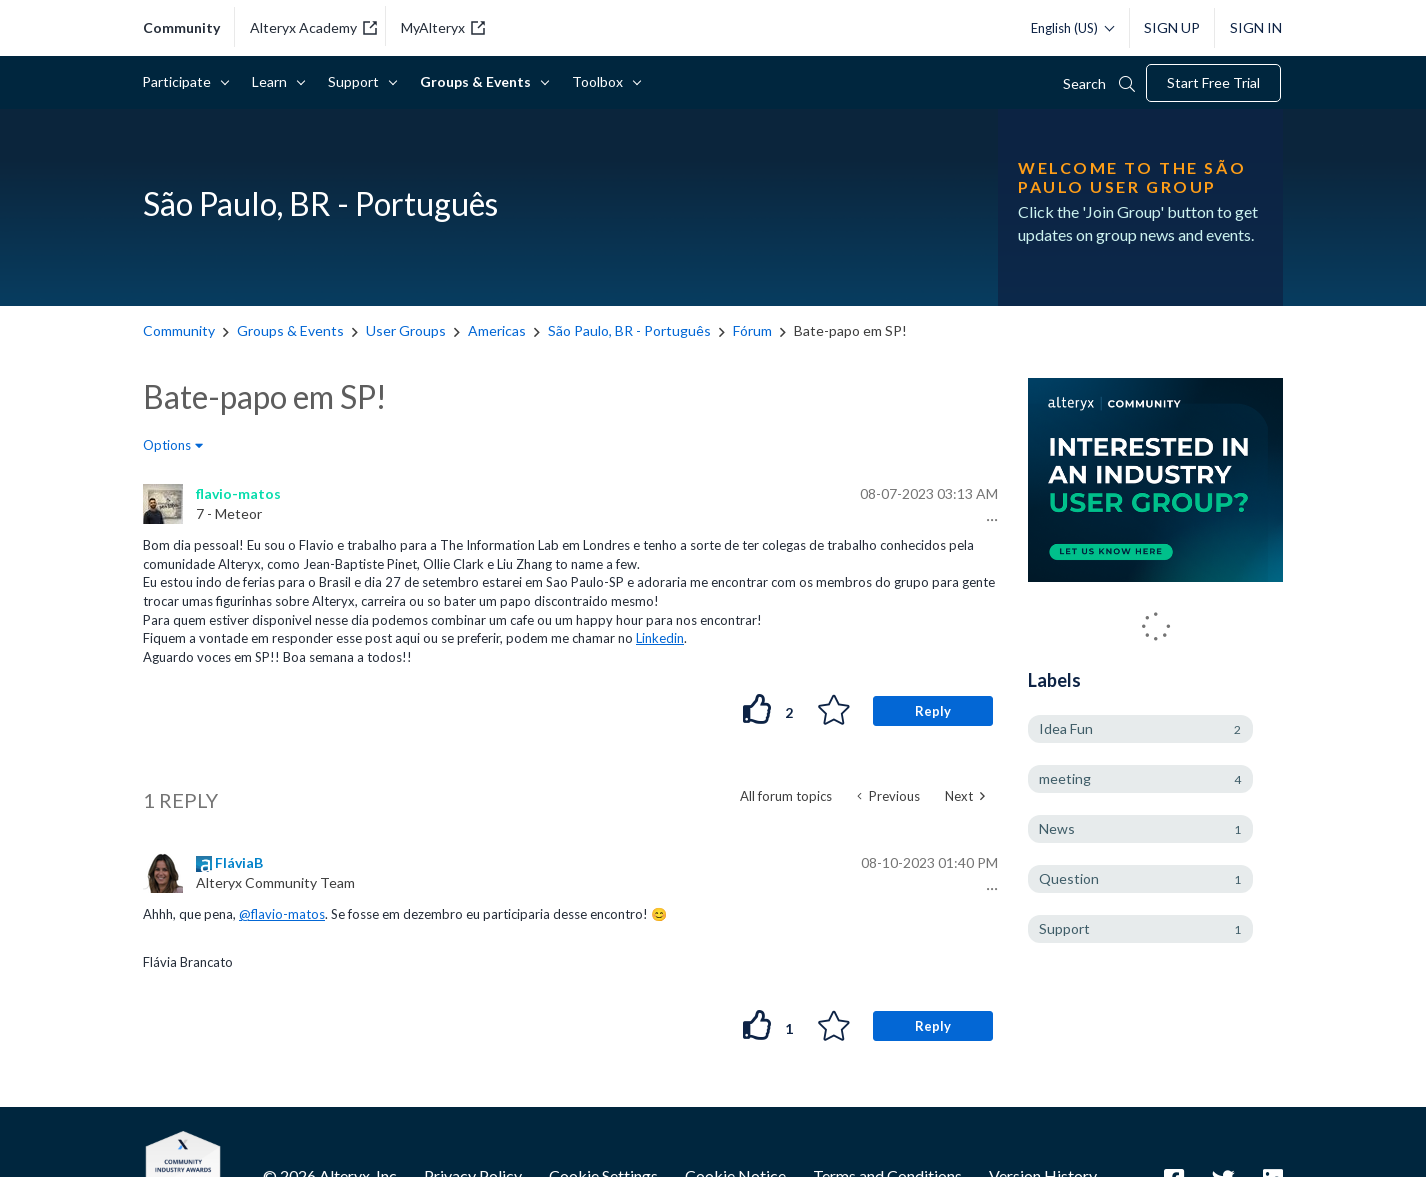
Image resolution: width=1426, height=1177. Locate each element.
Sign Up (1172, 27)
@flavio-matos (282, 914)
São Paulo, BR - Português (629, 330)
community (181, 28)
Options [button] (167, 445)
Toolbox (601, 81)
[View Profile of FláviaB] (239, 862)
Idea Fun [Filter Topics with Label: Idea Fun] (1066, 728)
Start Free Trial (1213, 82)
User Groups (406, 330)
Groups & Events (479, 81)
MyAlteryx (443, 27)
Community (179, 330)
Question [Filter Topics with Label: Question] (1069, 878)
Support (357, 81)
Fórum (752, 330)
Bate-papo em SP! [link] (850, 330)
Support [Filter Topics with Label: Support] (1064, 928)
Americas (497, 330)
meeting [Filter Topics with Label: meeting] (1065, 778)
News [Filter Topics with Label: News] (1057, 828)
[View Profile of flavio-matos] (238, 493)
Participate (180, 81)
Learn (273, 81)
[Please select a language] (1067, 28)
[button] (989, 520)
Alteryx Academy (313, 27)
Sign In (1256, 27)
